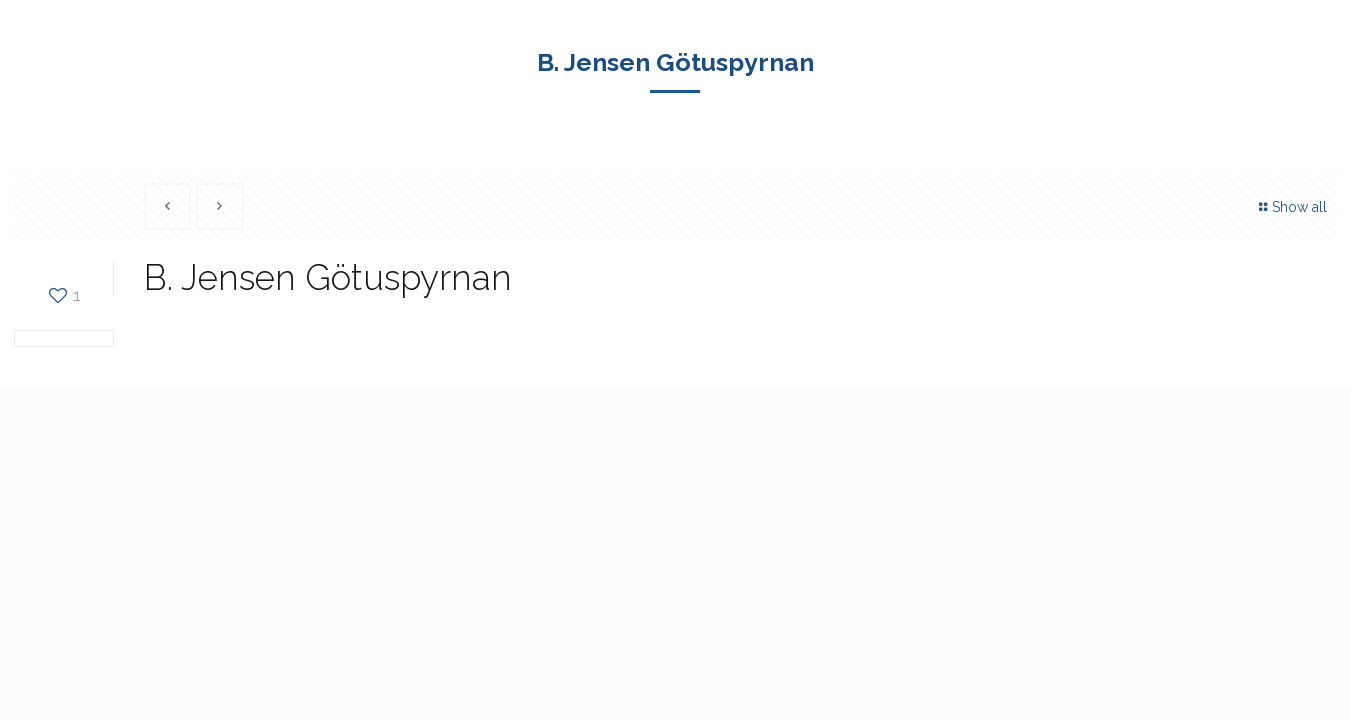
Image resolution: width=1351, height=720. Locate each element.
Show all (1290, 207)
